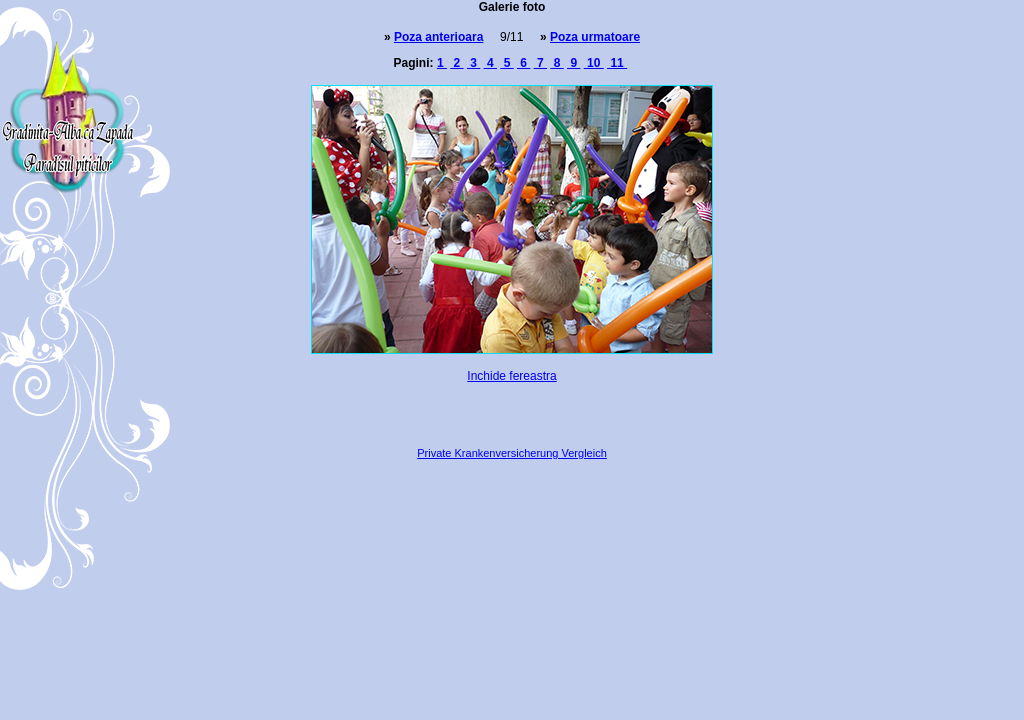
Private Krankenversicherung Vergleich (512, 453)
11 (617, 63)
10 (594, 63)
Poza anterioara (438, 37)
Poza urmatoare (595, 37)
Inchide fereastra (511, 376)
